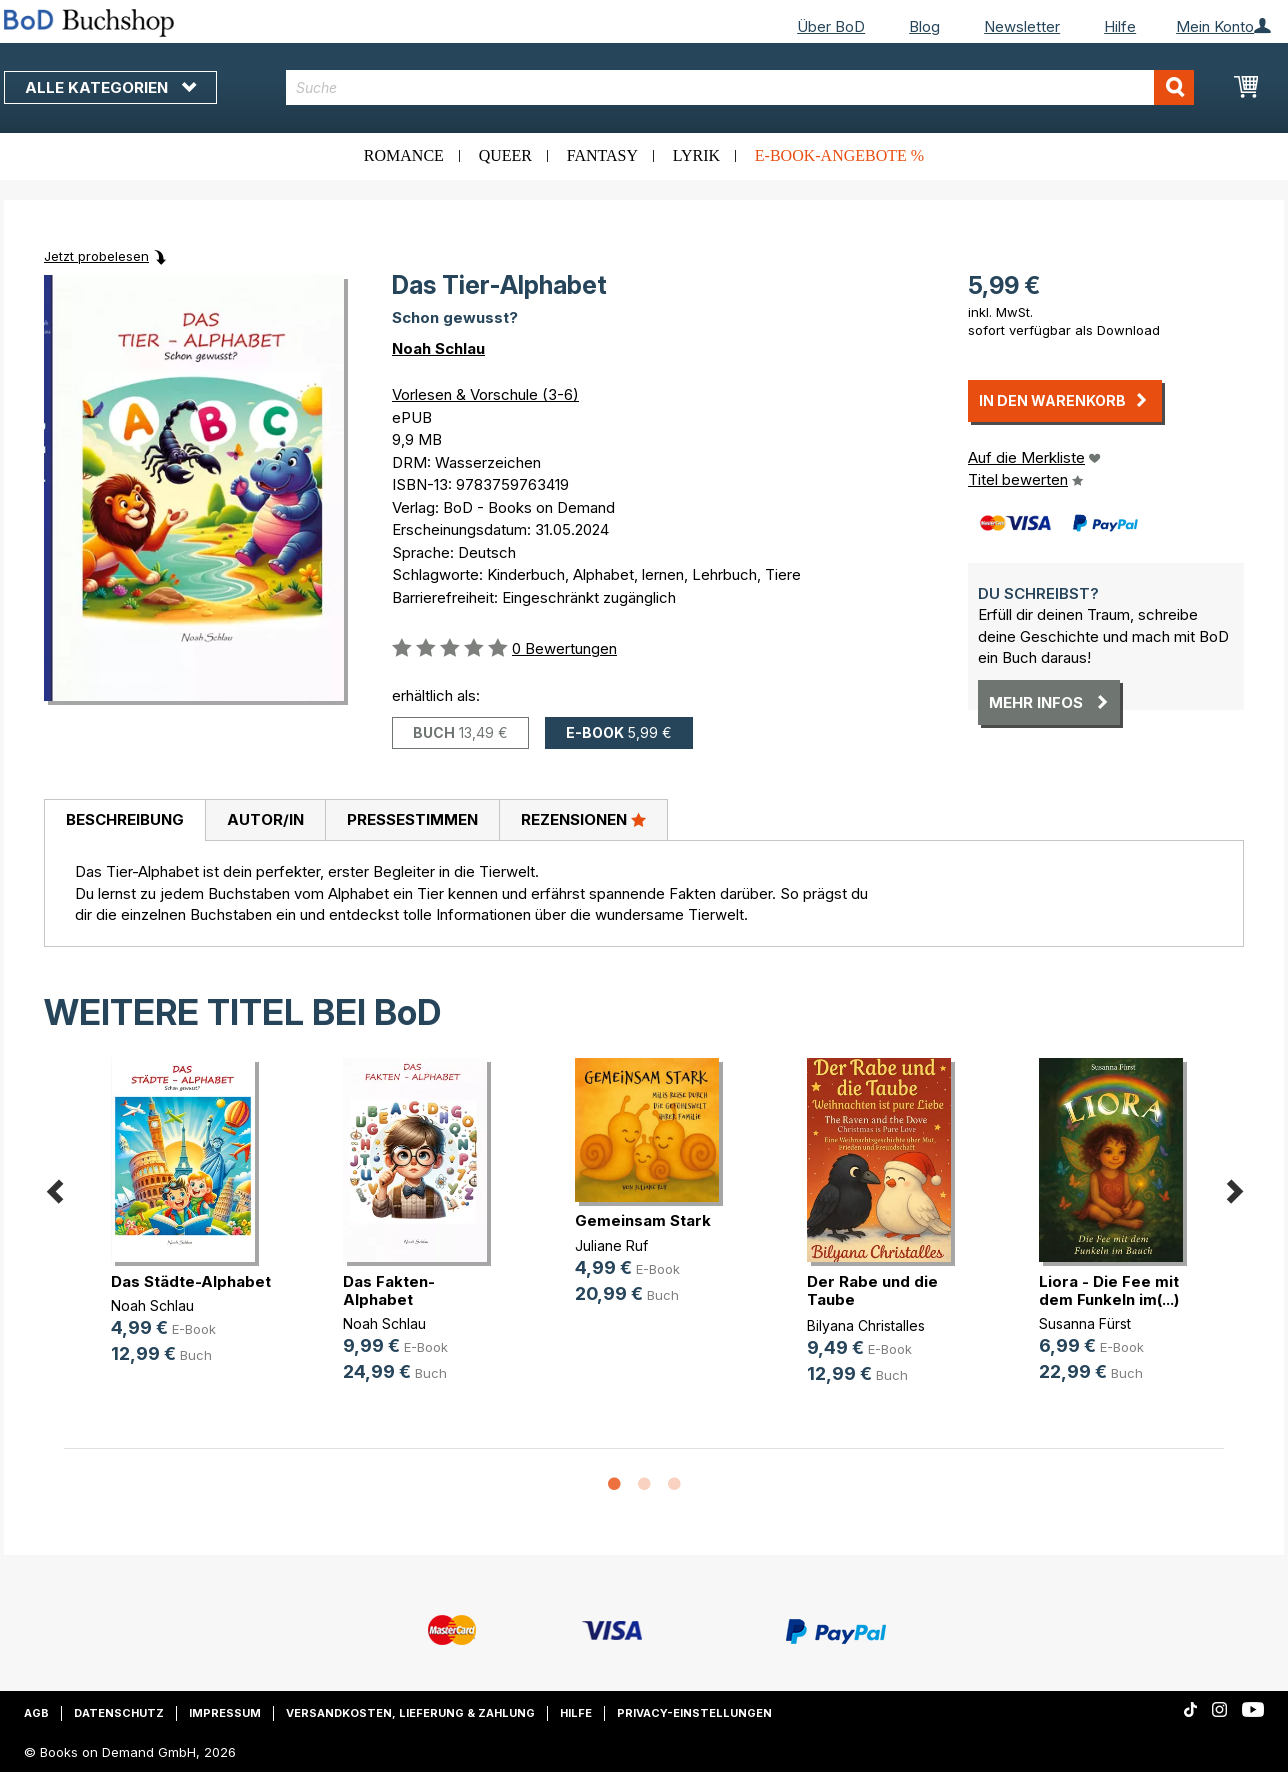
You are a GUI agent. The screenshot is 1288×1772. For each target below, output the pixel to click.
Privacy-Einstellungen (694, 1713)
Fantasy (602, 155)
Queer (505, 155)
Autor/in (265, 819)
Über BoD (831, 26)
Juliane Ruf (611, 1245)
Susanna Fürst (1085, 1323)
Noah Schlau (438, 348)
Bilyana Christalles (866, 1325)
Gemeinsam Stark (643, 1220)
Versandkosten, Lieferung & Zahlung (410, 1713)
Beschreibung (125, 819)
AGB (36, 1713)
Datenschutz (119, 1713)
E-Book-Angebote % (839, 155)
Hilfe (1120, 26)
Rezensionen (583, 819)
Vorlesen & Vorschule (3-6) (485, 394)
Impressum (225, 1713)
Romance (404, 155)
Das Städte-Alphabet (191, 1281)
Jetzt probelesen (96, 256)
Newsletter (1022, 26)
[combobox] (740, 87)
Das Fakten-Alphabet (389, 1290)
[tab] (124, 821)
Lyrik (696, 155)
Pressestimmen (412, 819)
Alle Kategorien (110, 87)
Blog (924, 26)
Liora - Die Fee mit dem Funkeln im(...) (1109, 1290)
